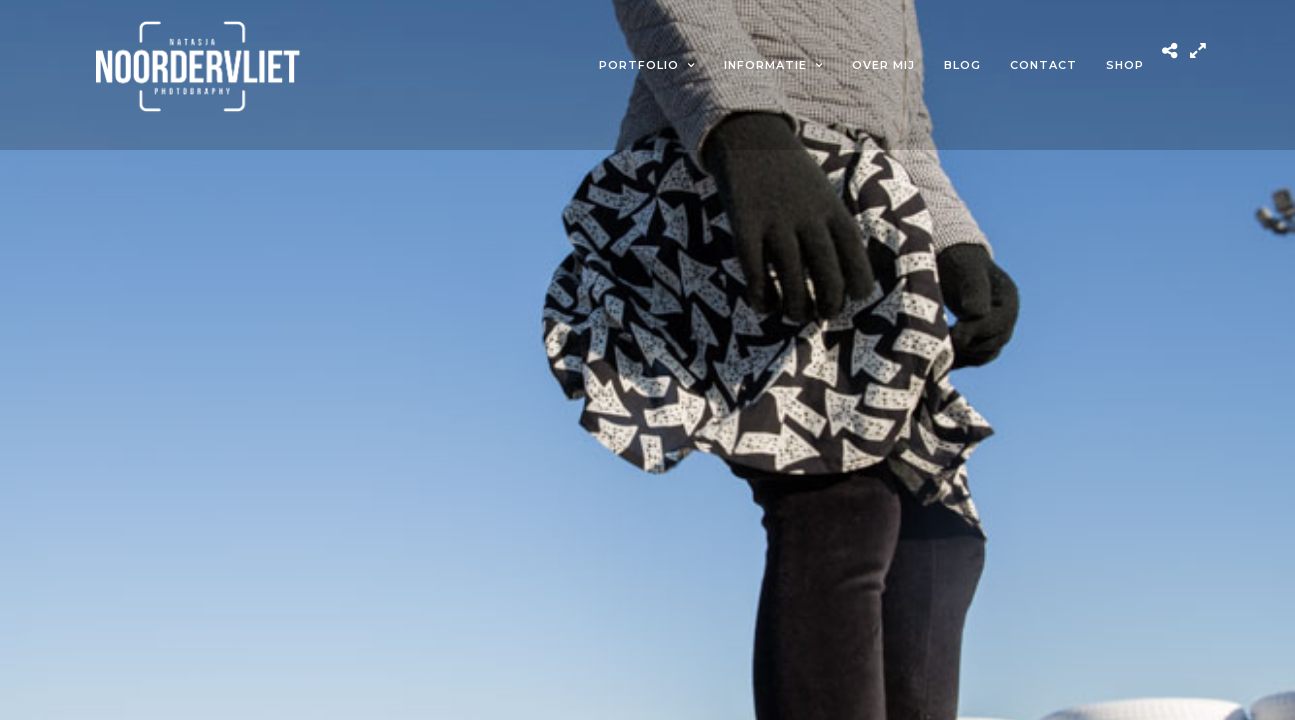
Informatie (765, 65)
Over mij (883, 65)
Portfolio (639, 65)
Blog (962, 65)
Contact (1043, 65)
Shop (1125, 65)
